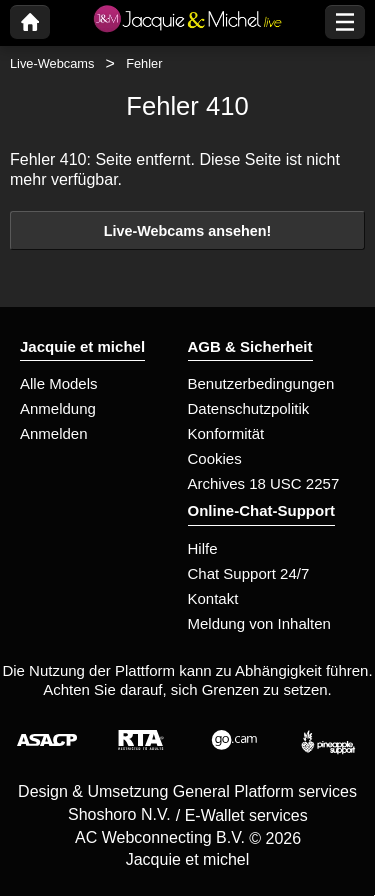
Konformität (226, 433)
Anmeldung (58, 408)
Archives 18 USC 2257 (264, 483)
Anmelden (54, 433)
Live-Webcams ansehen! (188, 231)
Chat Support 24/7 (249, 573)
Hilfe (203, 548)
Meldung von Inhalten (259, 623)
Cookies (215, 458)
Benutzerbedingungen (261, 383)
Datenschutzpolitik (249, 408)
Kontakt (213, 598)
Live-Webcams (52, 63)
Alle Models (59, 383)
